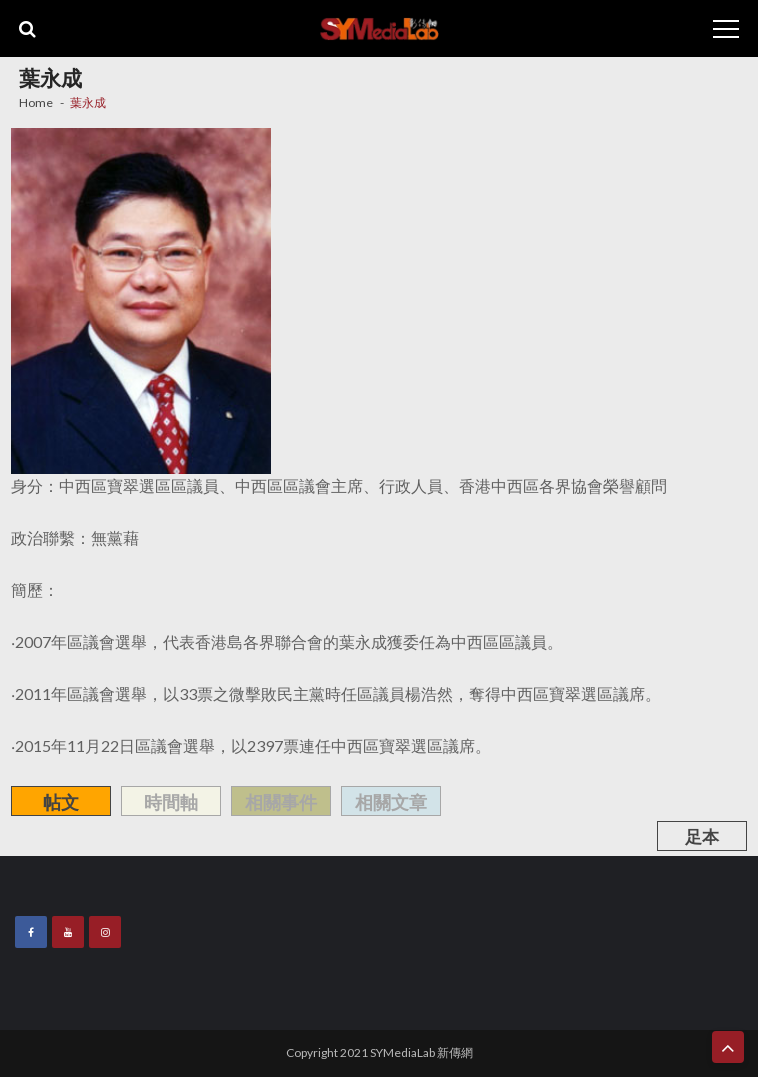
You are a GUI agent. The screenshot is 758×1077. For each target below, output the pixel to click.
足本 (702, 836)
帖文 (61, 802)
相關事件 (281, 802)
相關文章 (391, 802)
